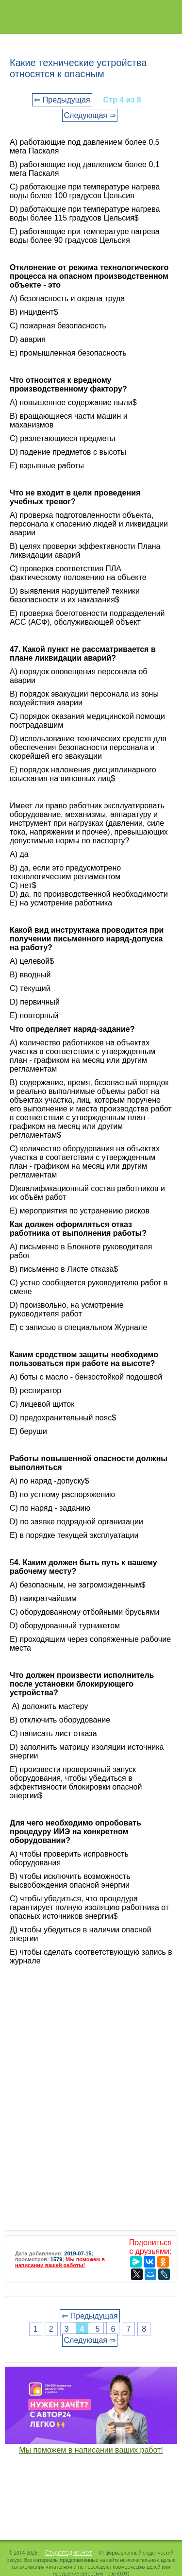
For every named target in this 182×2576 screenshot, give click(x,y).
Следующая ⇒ (90, 115)
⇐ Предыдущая (62, 100)
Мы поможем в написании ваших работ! (91, 2450)
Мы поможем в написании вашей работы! (60, 2262)
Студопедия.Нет (68, 2552)
